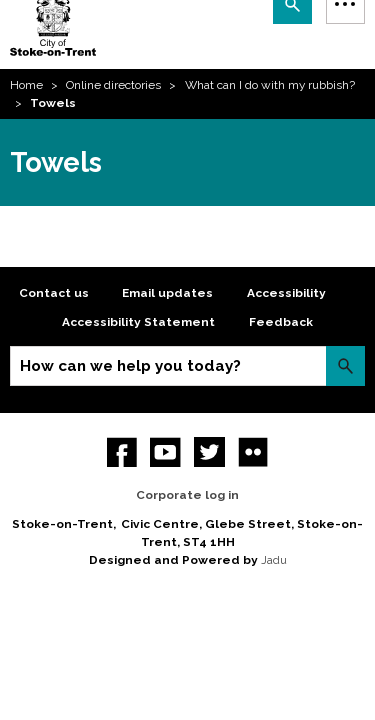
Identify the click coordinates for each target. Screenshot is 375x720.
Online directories (113, 85)
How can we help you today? (130, 366)
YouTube (165, 452)
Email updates (167, 293)
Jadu (274, 560)
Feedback (281, 322)
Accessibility (286, 293)
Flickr (253, 452)
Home (26, 85)
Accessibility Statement (138, 322)
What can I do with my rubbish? (270, 85)
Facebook (122, 452)
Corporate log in (187, 495)
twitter (209, 452)
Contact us (54, 293)
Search (345, 365)
